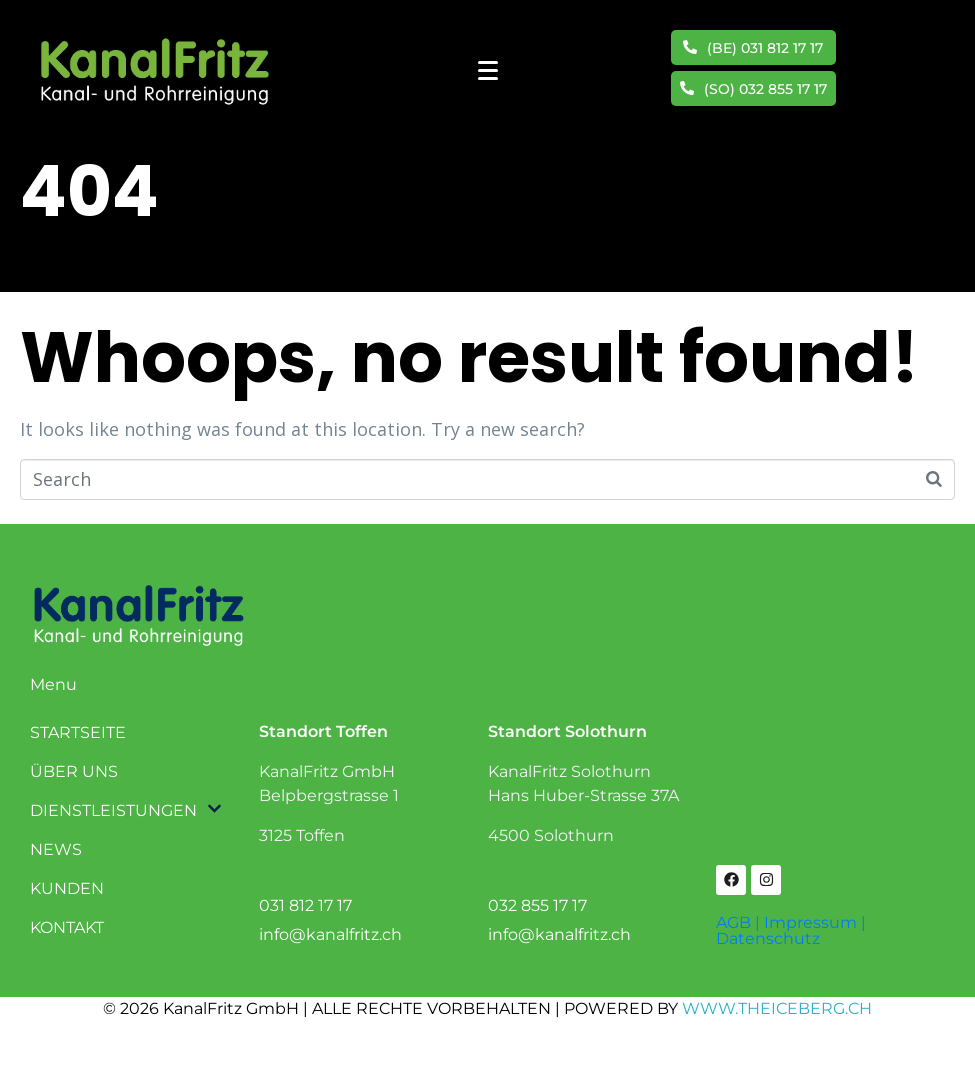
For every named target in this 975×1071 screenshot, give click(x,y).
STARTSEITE (78, 732)
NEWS (56, 849)
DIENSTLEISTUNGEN (112, 810)
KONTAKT (67, 927)
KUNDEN (67, 888)
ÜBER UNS (74, 771)
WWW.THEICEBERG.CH (777, 1008)
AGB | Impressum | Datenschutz (791, 930)
